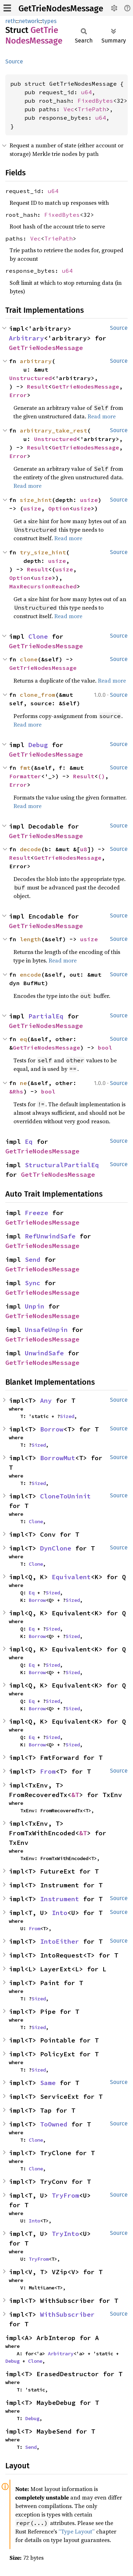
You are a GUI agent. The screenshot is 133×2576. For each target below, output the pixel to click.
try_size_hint (43, 552)
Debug (38, 745)
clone (29, 659)
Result (37, 386)
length (30, 939)
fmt (25, 767)
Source (14, 61)
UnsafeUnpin (46, 1330)
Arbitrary (26, 338)
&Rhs (16, 1091)
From (48, 1771)
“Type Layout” (77, 2531)
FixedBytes (95, 100)
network (29, 21)
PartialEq (45, 1016)
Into (59, 1913)
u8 (83, 849)
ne (23, 1082)
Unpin (34, 1306)
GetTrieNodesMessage (60, 8)
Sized (67, 1416)
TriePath (92, 109)
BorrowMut (57, 1458)
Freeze (36, 1213)
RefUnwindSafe (50, 1236)
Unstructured (30, 378)
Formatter (25, 776)
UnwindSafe (44, 1353)
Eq (29, 1141)
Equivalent (71, 1577)
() (101, 776)
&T (75, 1795)
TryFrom (65, 2195)
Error (18, 395)
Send (32, 1259)
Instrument (59, 1899)
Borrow (51, 1429)
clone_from (37, 694)
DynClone (55, 1548)
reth (10, 21)
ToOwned (53, 2124)
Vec (68, 109)
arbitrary (36, 361)
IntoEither (59, 1941)
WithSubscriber (67, 2314)
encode (30, 974)
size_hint (36, 499)
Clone (38, 636)
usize (89, 499)
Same (48, 2083)
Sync (32, 1283)
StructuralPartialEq (62, 1165)
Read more (102, 416)
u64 (86, 92)
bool (105, 1047)
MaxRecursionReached (43, 586)
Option (59, 508)
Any (46, 1400)
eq (23, 1039)
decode (30, 849)
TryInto (65, 2234)
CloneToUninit (65, 1496)
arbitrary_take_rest (53, 430)
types (49, 21)
